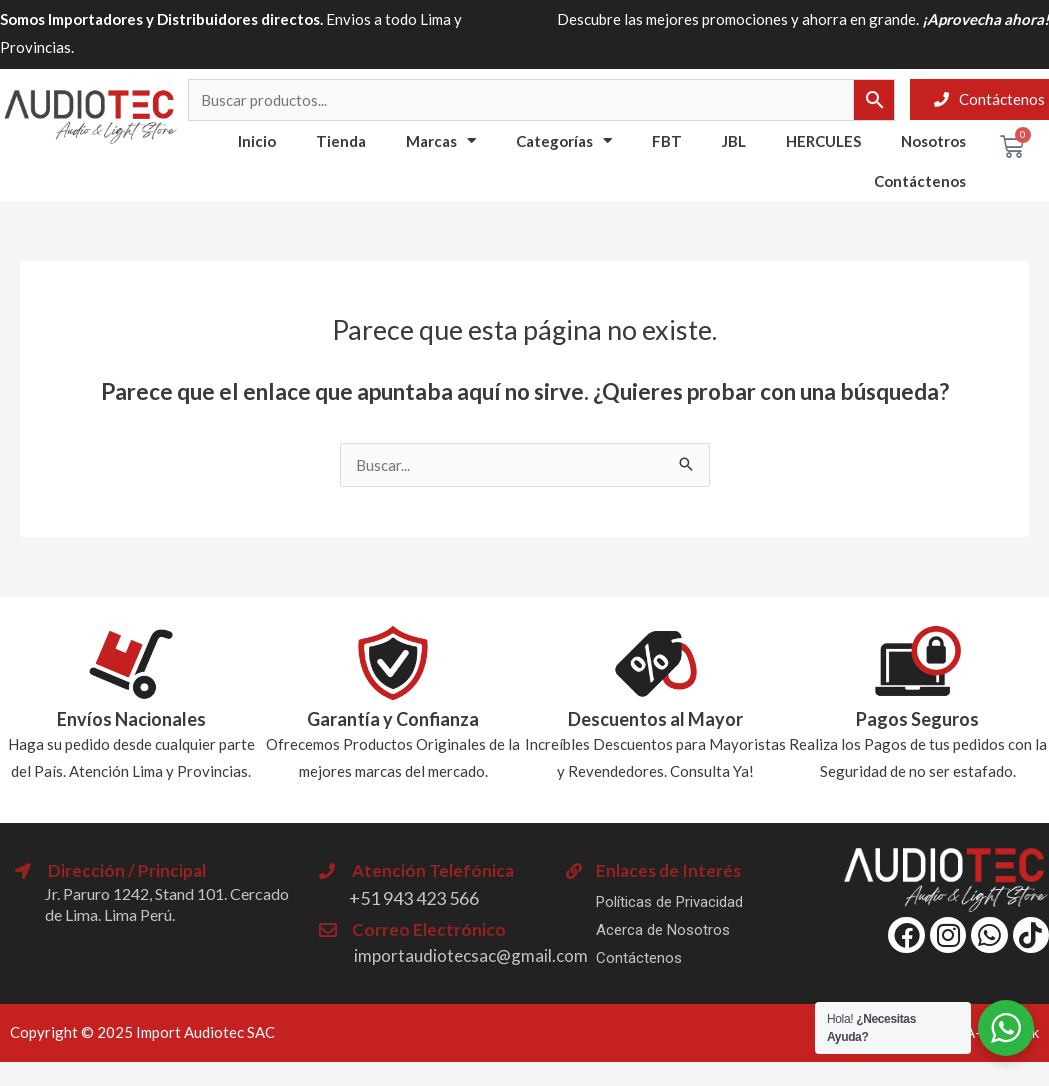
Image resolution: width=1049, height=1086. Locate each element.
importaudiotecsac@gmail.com (471, 955)
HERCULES (823, 141)
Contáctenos (920, 181)
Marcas (441, 140)
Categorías (564, 140)
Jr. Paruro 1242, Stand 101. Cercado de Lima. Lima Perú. (167, 904)
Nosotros (933, 141)
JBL (734, 141)
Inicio (257, 141)
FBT (667, 141)
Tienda (341, 141)
